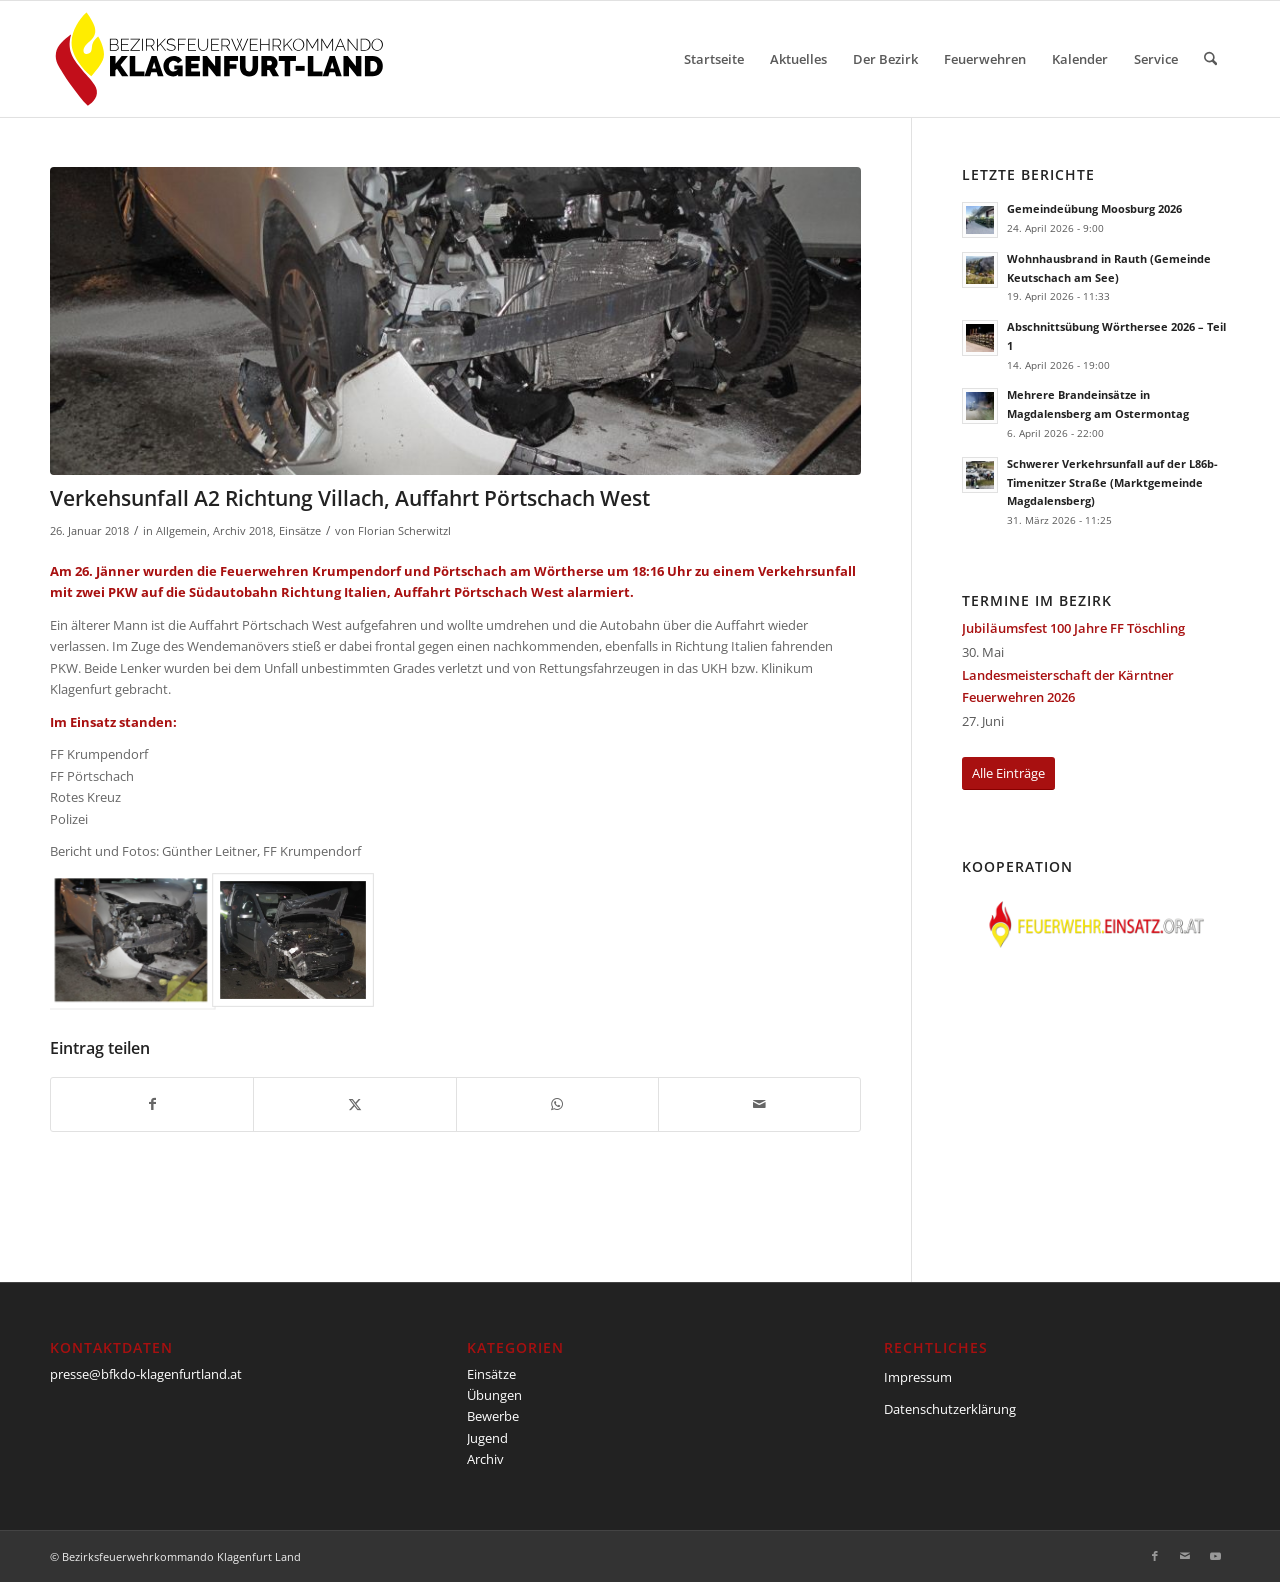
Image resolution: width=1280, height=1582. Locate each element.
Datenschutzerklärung (950, 1409)
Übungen (494, 1395)
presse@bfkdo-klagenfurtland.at (146, 1374)
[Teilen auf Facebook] (152, 1104)
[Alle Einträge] (1008, 773)
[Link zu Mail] (1185, 1556)
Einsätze (300, 531)
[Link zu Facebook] (1155, 1556)
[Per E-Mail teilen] (759, 1104)
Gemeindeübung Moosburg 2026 (1094, 208)
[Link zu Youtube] (1215, 1556)
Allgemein (181, 531)
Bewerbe (493, 1416)
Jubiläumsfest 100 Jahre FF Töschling (1073, 628)
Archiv (485, 1459)
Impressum (918, 1377)
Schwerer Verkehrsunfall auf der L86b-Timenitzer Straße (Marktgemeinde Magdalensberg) (1112, 482)
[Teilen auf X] (354, 1104)
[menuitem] (714, 59)
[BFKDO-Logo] (223, 59)
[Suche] (1210, 59)
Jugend (487, 1438)
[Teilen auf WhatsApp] (557, 1104)
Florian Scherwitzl (404, 531)
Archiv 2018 (243, 531)
